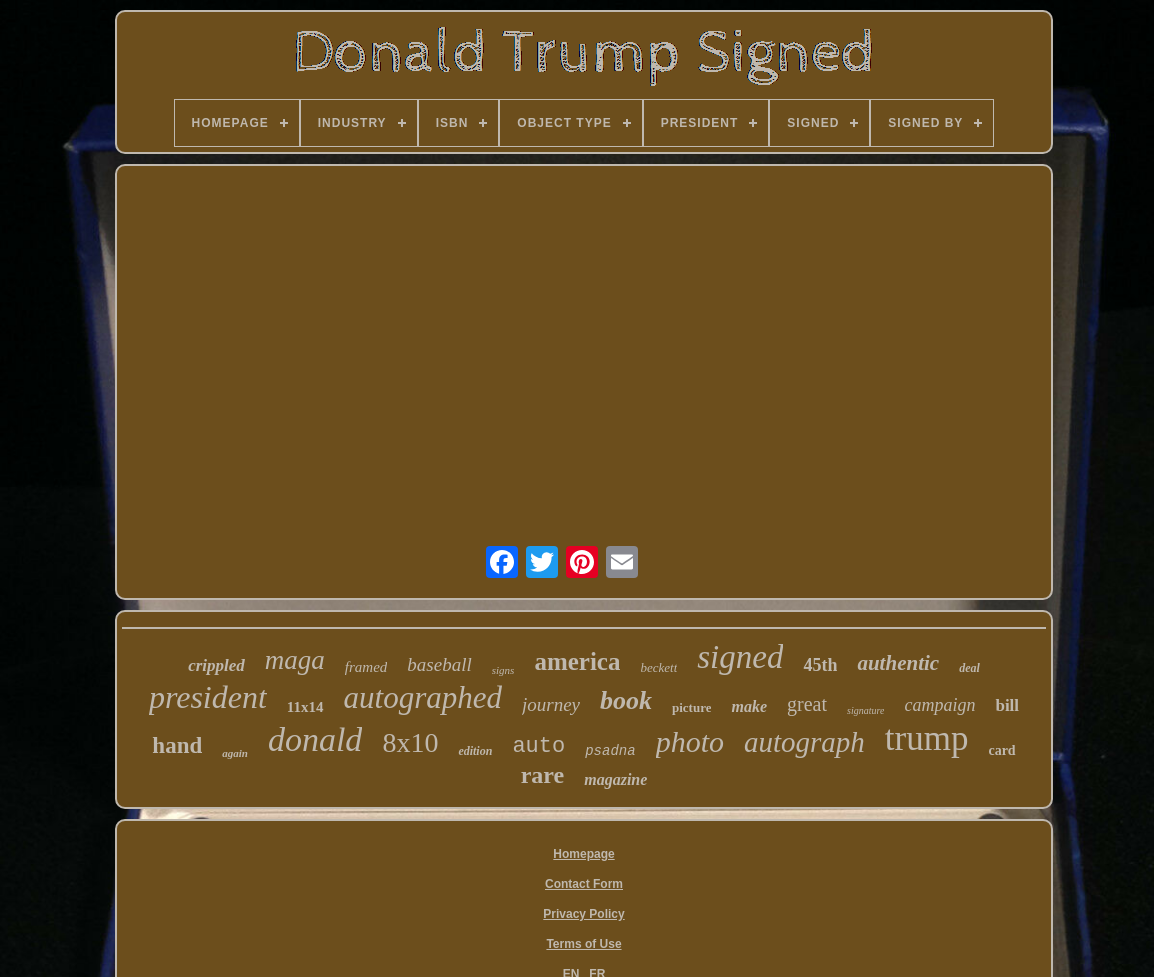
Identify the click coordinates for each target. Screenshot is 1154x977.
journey (551, 704)
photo (690, 741)
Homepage (583, 854)
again (235, 753)
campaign (939, 705)
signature (865, 710)
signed (740, 657)
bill (1007, 705)
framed (366, 667)
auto (538, 746)
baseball (439, 664)
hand (177, 745)
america (577, 661)
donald (315, 739)
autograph (804, 742)
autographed (423, 697)
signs (503, 670)
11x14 (305, 707)
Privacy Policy (583, 914)
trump (927, 738)
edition (475, 751)
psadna (610, 751)
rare (543, 775)
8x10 (410, 742)
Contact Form (584, 884)
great (807, 704)
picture (691, 707)
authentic (898, 663)
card (1001, 750)
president (208, 697)
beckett (658, 667)
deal (969, 668)
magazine (615, 779)
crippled (216, 665)
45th (820, 665)
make (749, 706)
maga (295, 660)
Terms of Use (583, 944)
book (626, 700)
